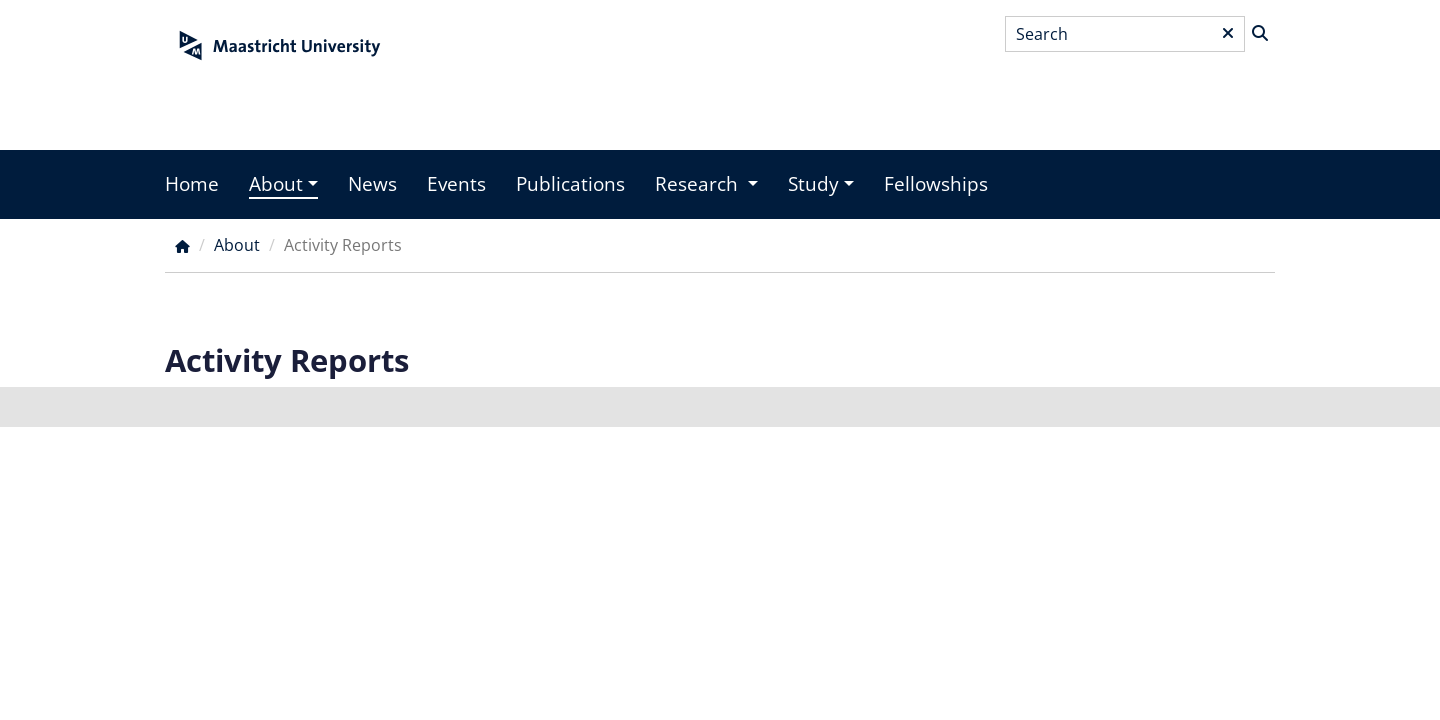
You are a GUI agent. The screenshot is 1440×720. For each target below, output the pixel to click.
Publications (570, 184)
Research (699, 184)
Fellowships (936, 184)
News (372, 184)
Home (192, 184)
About (276, 184)
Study (813, 184)
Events (456, 184)
